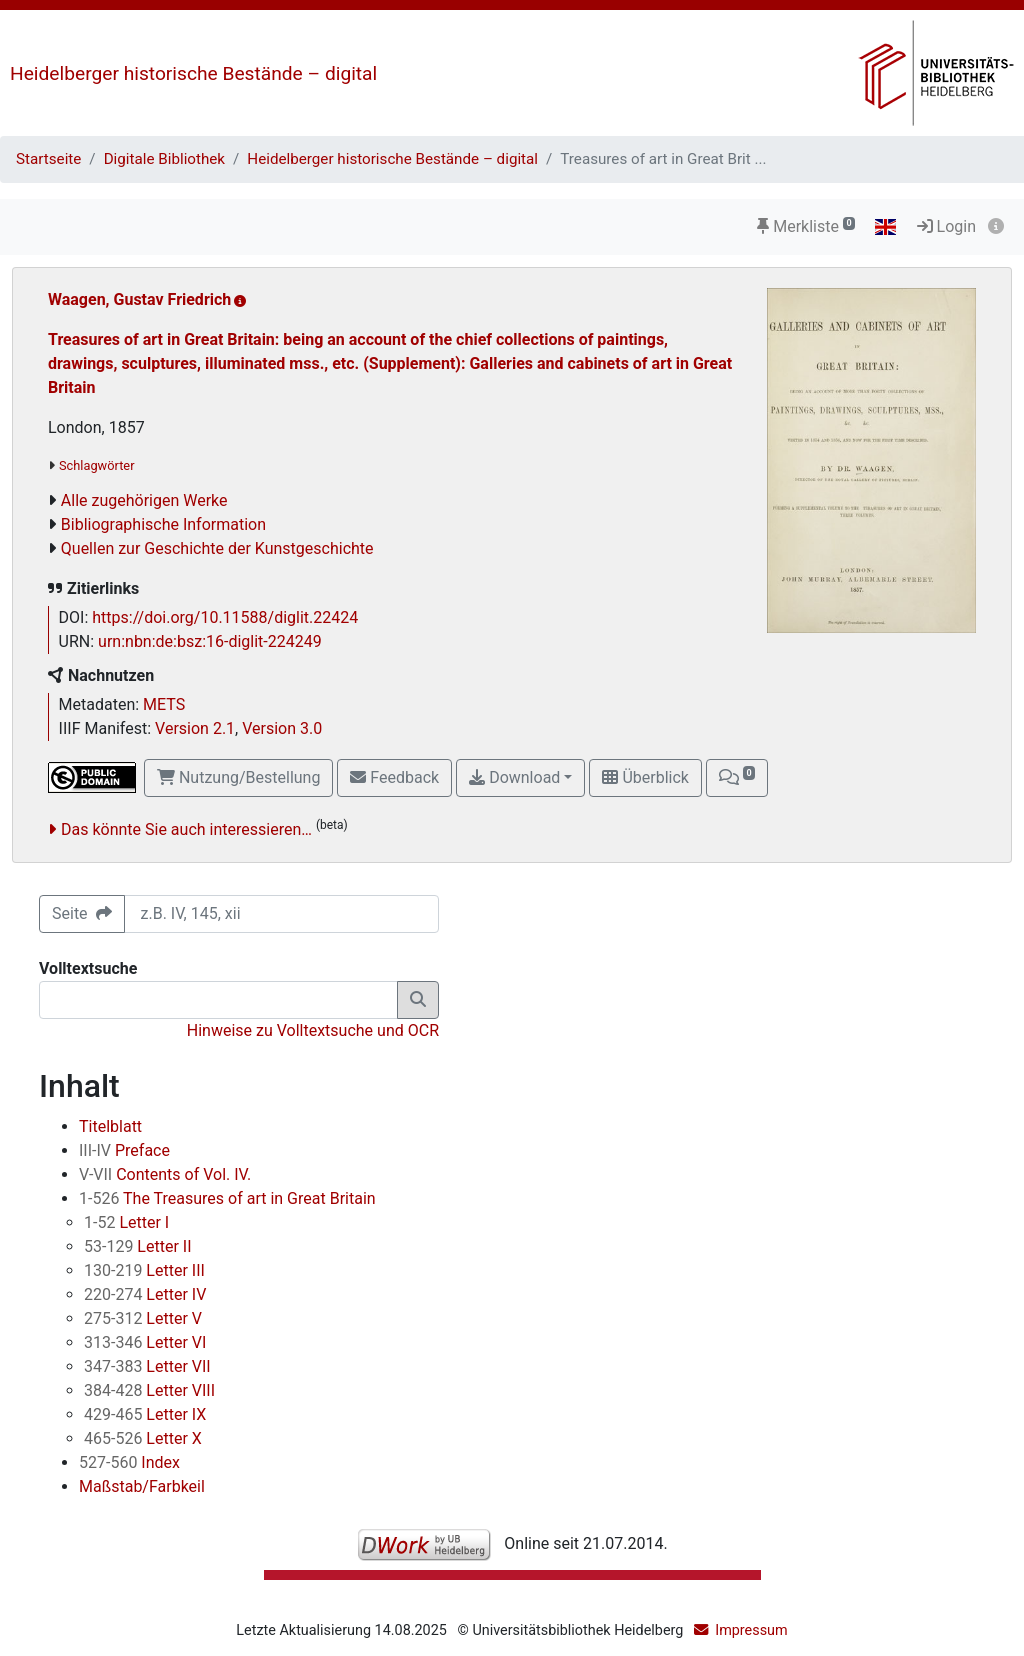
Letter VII (147, 1366)
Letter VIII (149, 1390)
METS (164, 704)
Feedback (394, 777)
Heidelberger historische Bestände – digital (193, 73)
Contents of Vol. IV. (165, 1174)
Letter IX (145, 1414)
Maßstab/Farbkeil (142, 1486)
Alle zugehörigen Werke (144, 500)
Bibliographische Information (163, 524)
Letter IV (145, 1294)
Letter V (143, 1318)
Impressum (751, 1630)
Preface (124, 1150)
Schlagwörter (96, 465)
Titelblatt (110, 1126)
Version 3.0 (282, 728)
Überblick (645, 777)
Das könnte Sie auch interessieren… (186, 829)
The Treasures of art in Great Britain (227, 1198)
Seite (82, 913)
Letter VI (145, 1342)
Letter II (138, 1246)
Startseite (48, 159)
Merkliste (806, 226)
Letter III (144, 1270)
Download (514, 777)
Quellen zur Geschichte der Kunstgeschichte (217, 548)
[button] (737, 778)
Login (946, 226)
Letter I (126, 1222)
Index (129, 1462)
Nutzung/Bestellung (238, 777)
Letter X (143, 1438)
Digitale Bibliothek (164, 159)
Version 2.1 (195, 728)
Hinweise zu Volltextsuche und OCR (313, 1030)
